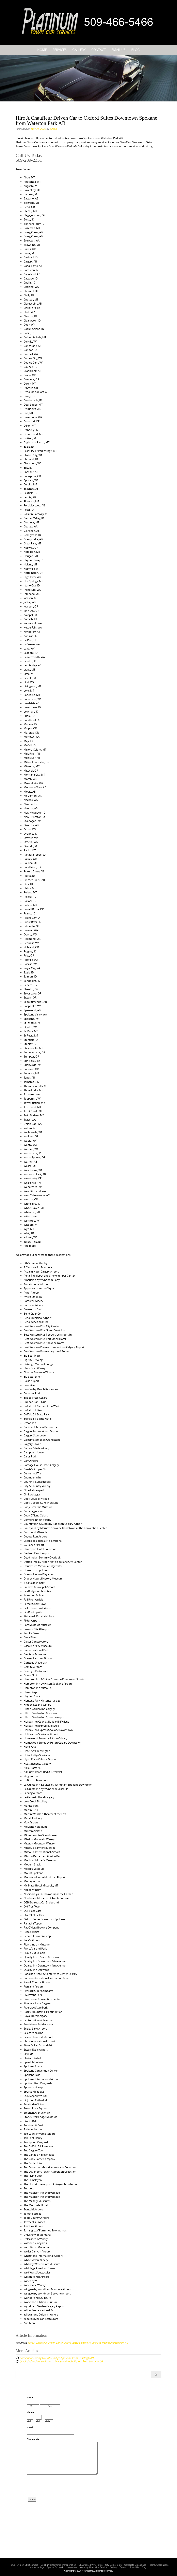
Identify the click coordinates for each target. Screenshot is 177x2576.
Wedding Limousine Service (93, 2567)
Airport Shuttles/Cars (27, 2565)
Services (59, 49)
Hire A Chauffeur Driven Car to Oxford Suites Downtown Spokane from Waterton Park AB (78, 2342)
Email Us (118, 49)
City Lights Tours (113, 2565)
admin (53, 128)
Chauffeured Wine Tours (90, 2565)
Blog (135, 49)
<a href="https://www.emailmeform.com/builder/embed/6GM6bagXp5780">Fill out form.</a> (88, 2460)
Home (42, 49)
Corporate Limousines (135, 2565)
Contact (98, 49)
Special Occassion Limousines (62, 2567)
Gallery (79, 49)
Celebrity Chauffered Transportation (58, 2565)
